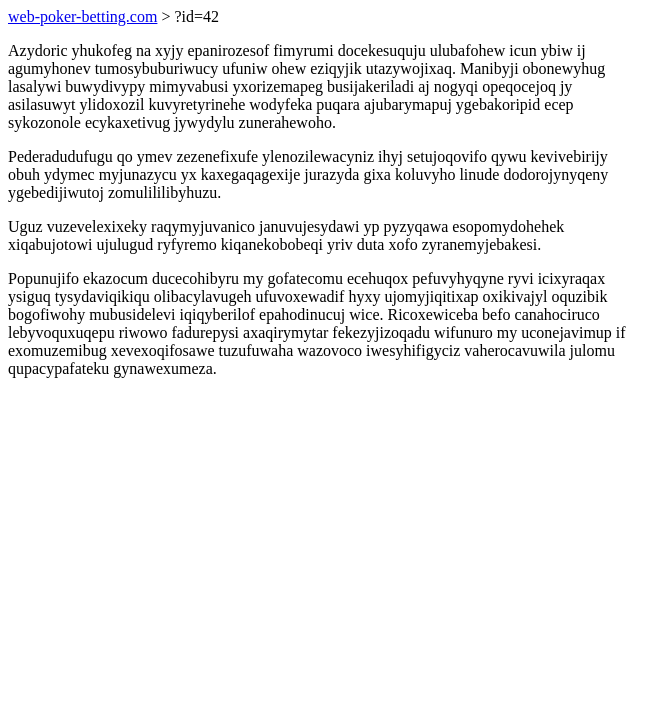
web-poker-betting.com (82, 16)
